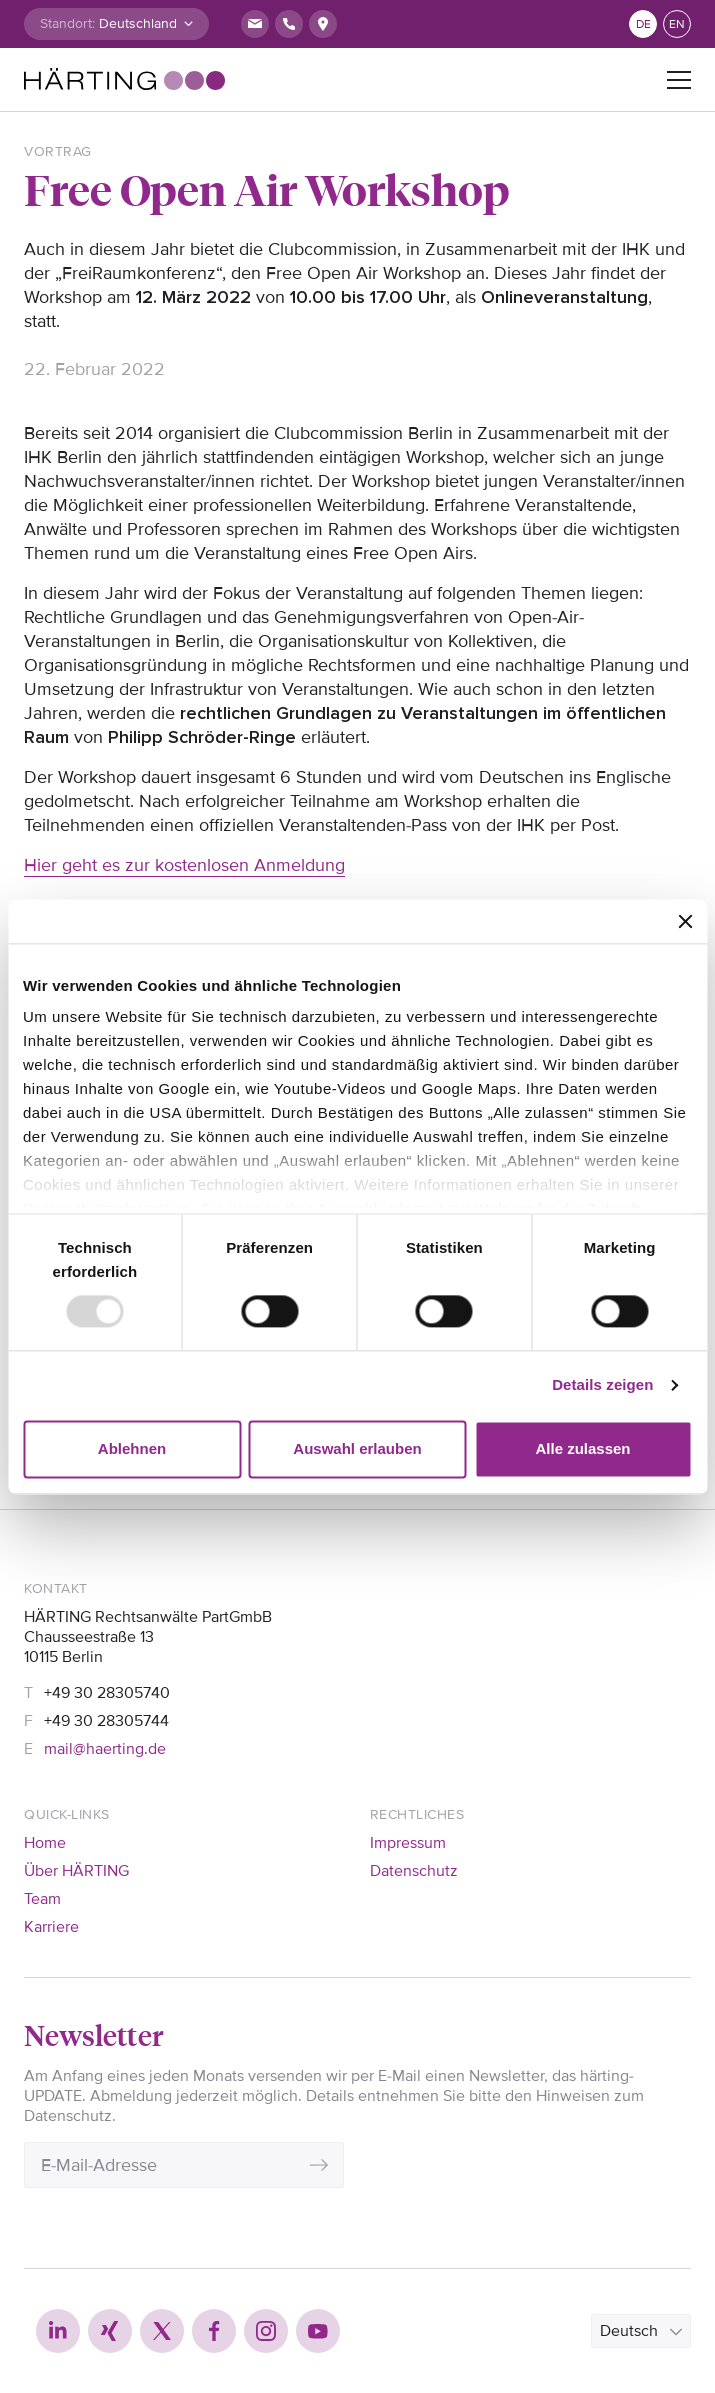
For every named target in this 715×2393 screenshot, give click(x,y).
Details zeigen (602, 1385)
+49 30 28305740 (107, 1693)
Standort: (67, 23)
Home (45, 1843)
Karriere (51, 1927)
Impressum (408, 1843)
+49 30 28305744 (106, 1721)
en (677, 24)
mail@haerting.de (105, 1749)
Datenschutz (414, 1871)
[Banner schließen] (685, 921)
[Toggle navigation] (679, 80)
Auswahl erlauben (357, 1448)
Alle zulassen (582, 1448)
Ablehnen (132, 1448)
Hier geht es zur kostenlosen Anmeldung (184, 865)
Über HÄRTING (76, 1871)
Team (42, 1899)
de (643, 24)
